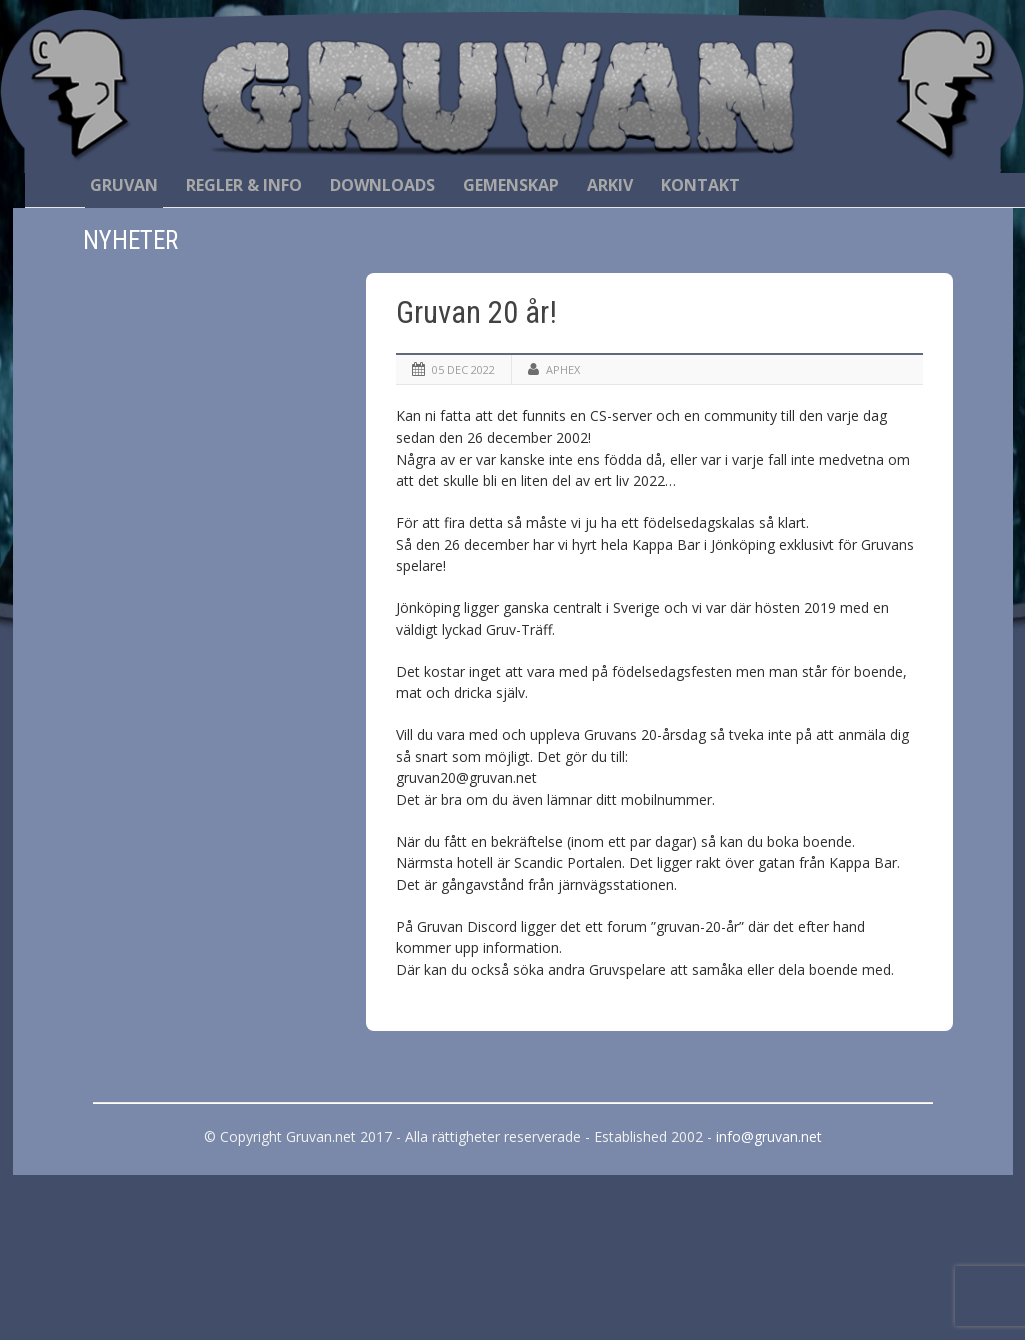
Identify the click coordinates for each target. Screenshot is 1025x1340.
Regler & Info (244, 185)
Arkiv (610, 185)
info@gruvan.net (769, 1136)
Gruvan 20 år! (476, 312)
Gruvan (124, 185)
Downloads (382, 185)
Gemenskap (511, 185)
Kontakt (700, 185)
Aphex (563, 369)
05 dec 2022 (463, 369)
